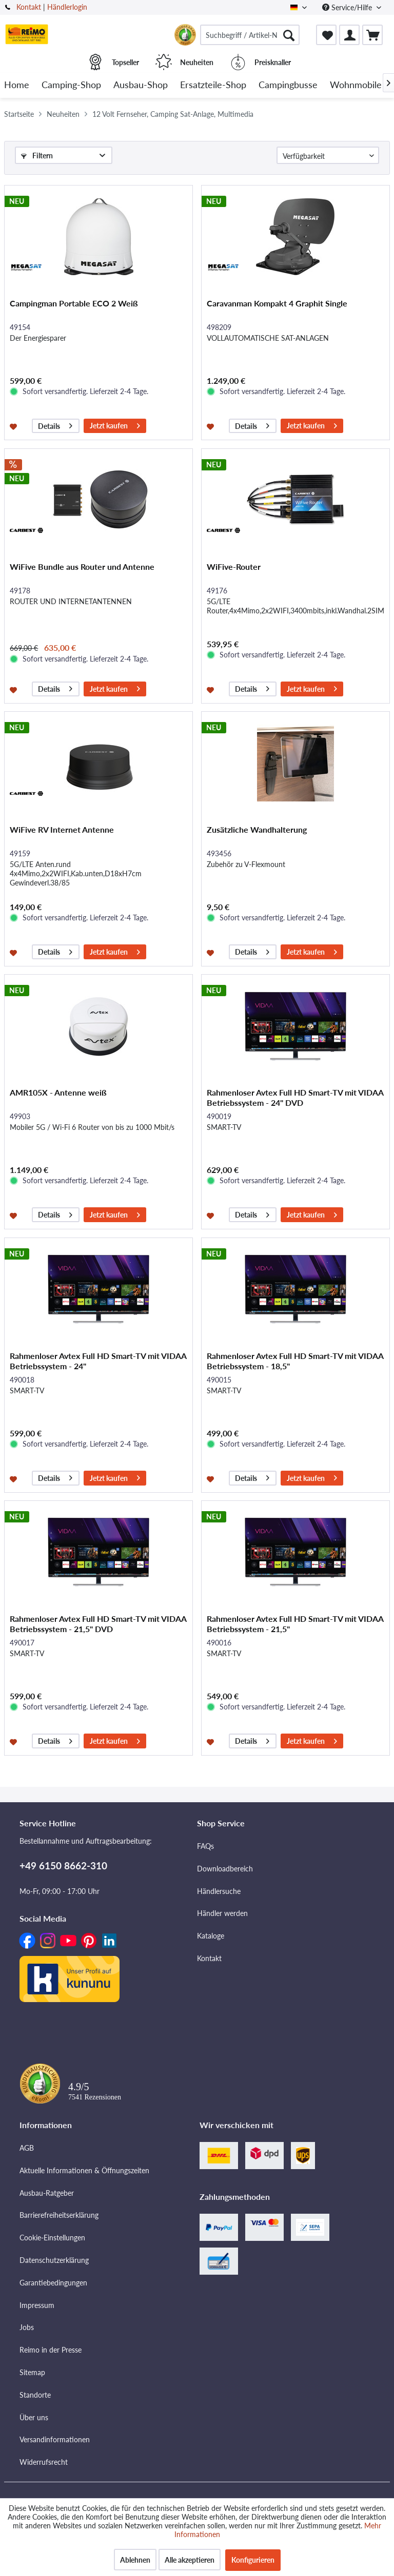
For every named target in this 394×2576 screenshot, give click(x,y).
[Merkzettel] (326, 35)
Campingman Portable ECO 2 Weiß (74, 303)
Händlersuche (219, 1891)
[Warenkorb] (372, 35)
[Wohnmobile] (356, 85)
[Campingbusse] (288, 85)
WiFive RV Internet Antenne (62, 829)
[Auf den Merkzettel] (14, 426)
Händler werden (222, 1913)
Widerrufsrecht (43, 2462)
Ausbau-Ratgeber (46, 2193)
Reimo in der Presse (50, 2349)
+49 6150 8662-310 (63, 1865)
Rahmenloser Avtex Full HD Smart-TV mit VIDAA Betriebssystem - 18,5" (295, 1361)
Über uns (33, 2417)
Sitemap (32, 2372)
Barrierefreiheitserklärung (58, 2215)
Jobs (26, 2327)
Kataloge (210, 1935)
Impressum (36, 2305)
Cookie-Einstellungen (52, 2237)
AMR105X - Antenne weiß (58, 1092)
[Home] (16, 85)
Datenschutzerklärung (54, 2260)
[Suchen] (289, 35)
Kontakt (28, 7)
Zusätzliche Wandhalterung (257, 829)
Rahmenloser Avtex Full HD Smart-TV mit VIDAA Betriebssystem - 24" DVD (295, 1097)
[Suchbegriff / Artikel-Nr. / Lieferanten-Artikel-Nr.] (250, 35)
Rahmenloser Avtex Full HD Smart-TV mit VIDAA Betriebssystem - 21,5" (295, 1624)
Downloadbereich (225, 1868)
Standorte (35, 2394)
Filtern (37, 155)
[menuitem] (250, 35)
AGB (26, 2148)
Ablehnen (135, 2560)
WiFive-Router (234, 566)
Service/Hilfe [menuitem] (348, 7)
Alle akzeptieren (189, 2560)
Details (55, 424)
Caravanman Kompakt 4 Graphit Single (277, 303)
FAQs (205, 1846)
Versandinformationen (54, 2439)
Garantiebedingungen (53, 2282)
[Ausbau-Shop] (140, 85)
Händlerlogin (67, 7)
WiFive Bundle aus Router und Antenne (82, 566)
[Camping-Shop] (71, 85)
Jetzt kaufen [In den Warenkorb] (115, 424)
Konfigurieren (252, 2560)
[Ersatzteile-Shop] (213, 85)
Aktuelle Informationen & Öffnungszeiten (84, 2170)
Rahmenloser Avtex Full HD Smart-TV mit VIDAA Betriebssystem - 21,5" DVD (98, 1624)
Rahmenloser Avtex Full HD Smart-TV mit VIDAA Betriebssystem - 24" (98, 1361)
